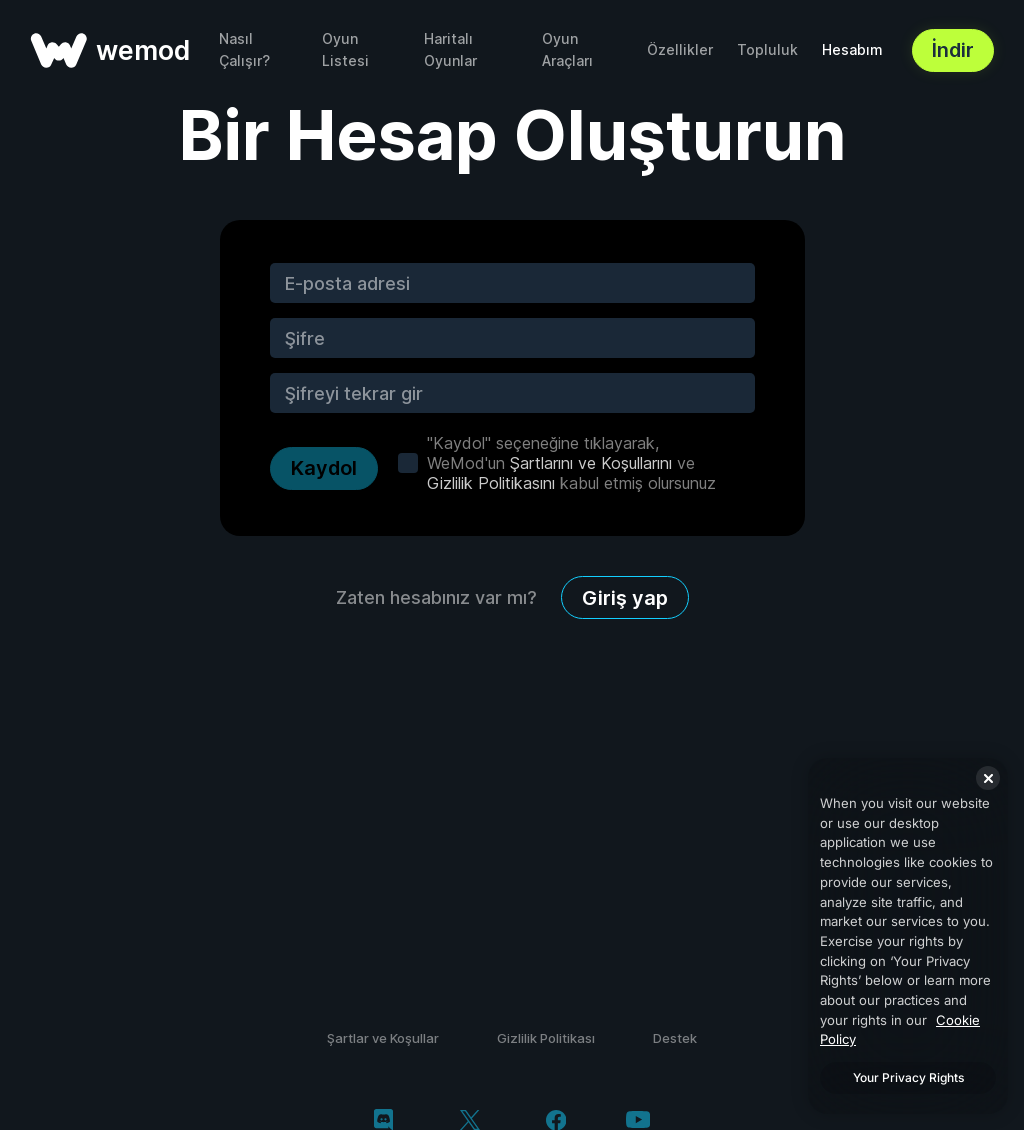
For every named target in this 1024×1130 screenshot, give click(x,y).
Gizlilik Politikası (546, 1038)
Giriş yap (625, 598)
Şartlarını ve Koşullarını (591, 463)
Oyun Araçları (567, 49)
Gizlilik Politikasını (491, 483)
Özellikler (680, 49)
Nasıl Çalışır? (244, 49)
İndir (953, 50)
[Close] (988, 778)
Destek (675, 1038)
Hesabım (852, 49)
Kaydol (324, 468)
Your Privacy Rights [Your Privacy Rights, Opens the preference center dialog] (908, 1077)
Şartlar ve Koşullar (383, 1038)
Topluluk (767, 49)
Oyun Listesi (345, 49)
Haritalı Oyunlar (450, 49)
